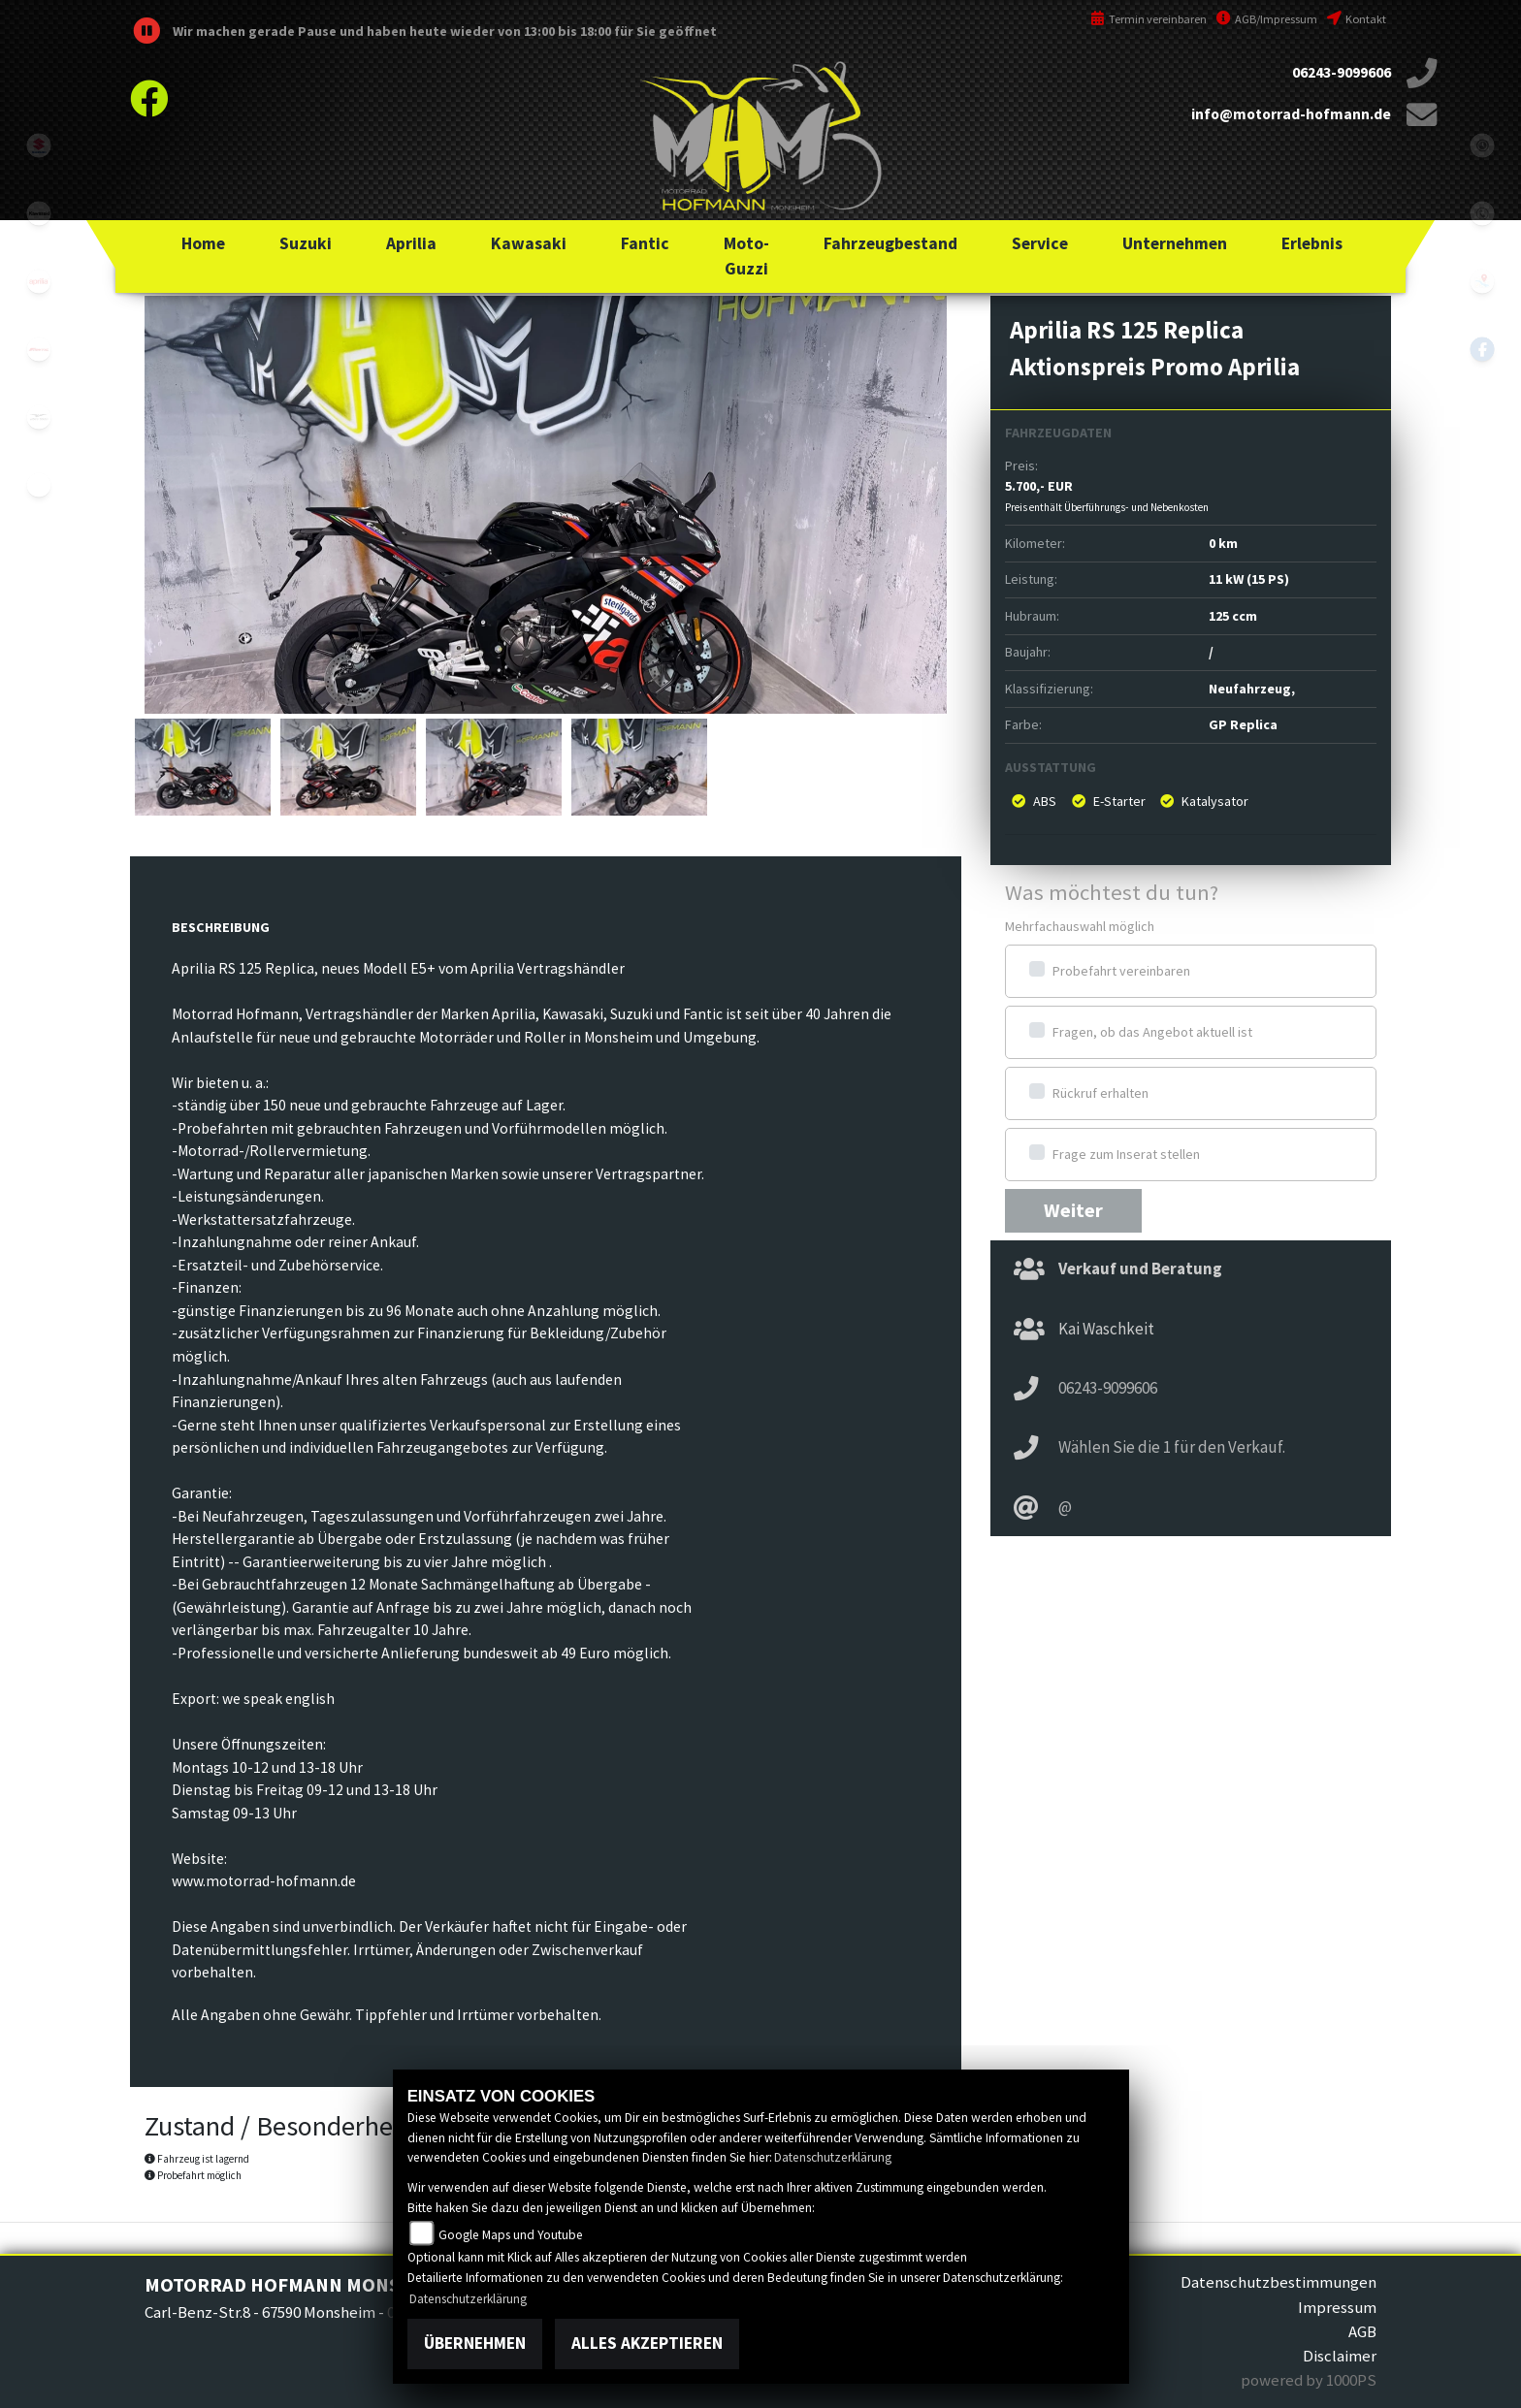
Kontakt (1356, 19)
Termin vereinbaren (1148, 19)
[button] (306, 243)
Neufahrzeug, (1252, 688)
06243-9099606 (1341, 72)
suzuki (39, 145)
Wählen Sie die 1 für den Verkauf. (1171, 1447)
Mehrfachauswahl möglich (1079, 926)
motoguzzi (39, 417)
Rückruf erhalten (1100, 1093)
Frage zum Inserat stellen (1126, 1154)
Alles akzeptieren (647, 2343)
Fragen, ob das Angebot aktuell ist (1152, 1032)
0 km (1223, 543)
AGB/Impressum (1266, 19)
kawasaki (39, 213)
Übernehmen (475, 2343)
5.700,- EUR (1107, 495)
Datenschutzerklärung (832, 2157)
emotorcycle (39, 485)
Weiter (1073, 1210)
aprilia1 (39, 281)
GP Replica (1243, 724)
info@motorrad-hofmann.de (1291, 114)
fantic (39, 349)
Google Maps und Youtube (510, 2235)
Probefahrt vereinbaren (1121, 970)
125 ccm (1233, 616)
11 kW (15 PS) (1249, 579)
